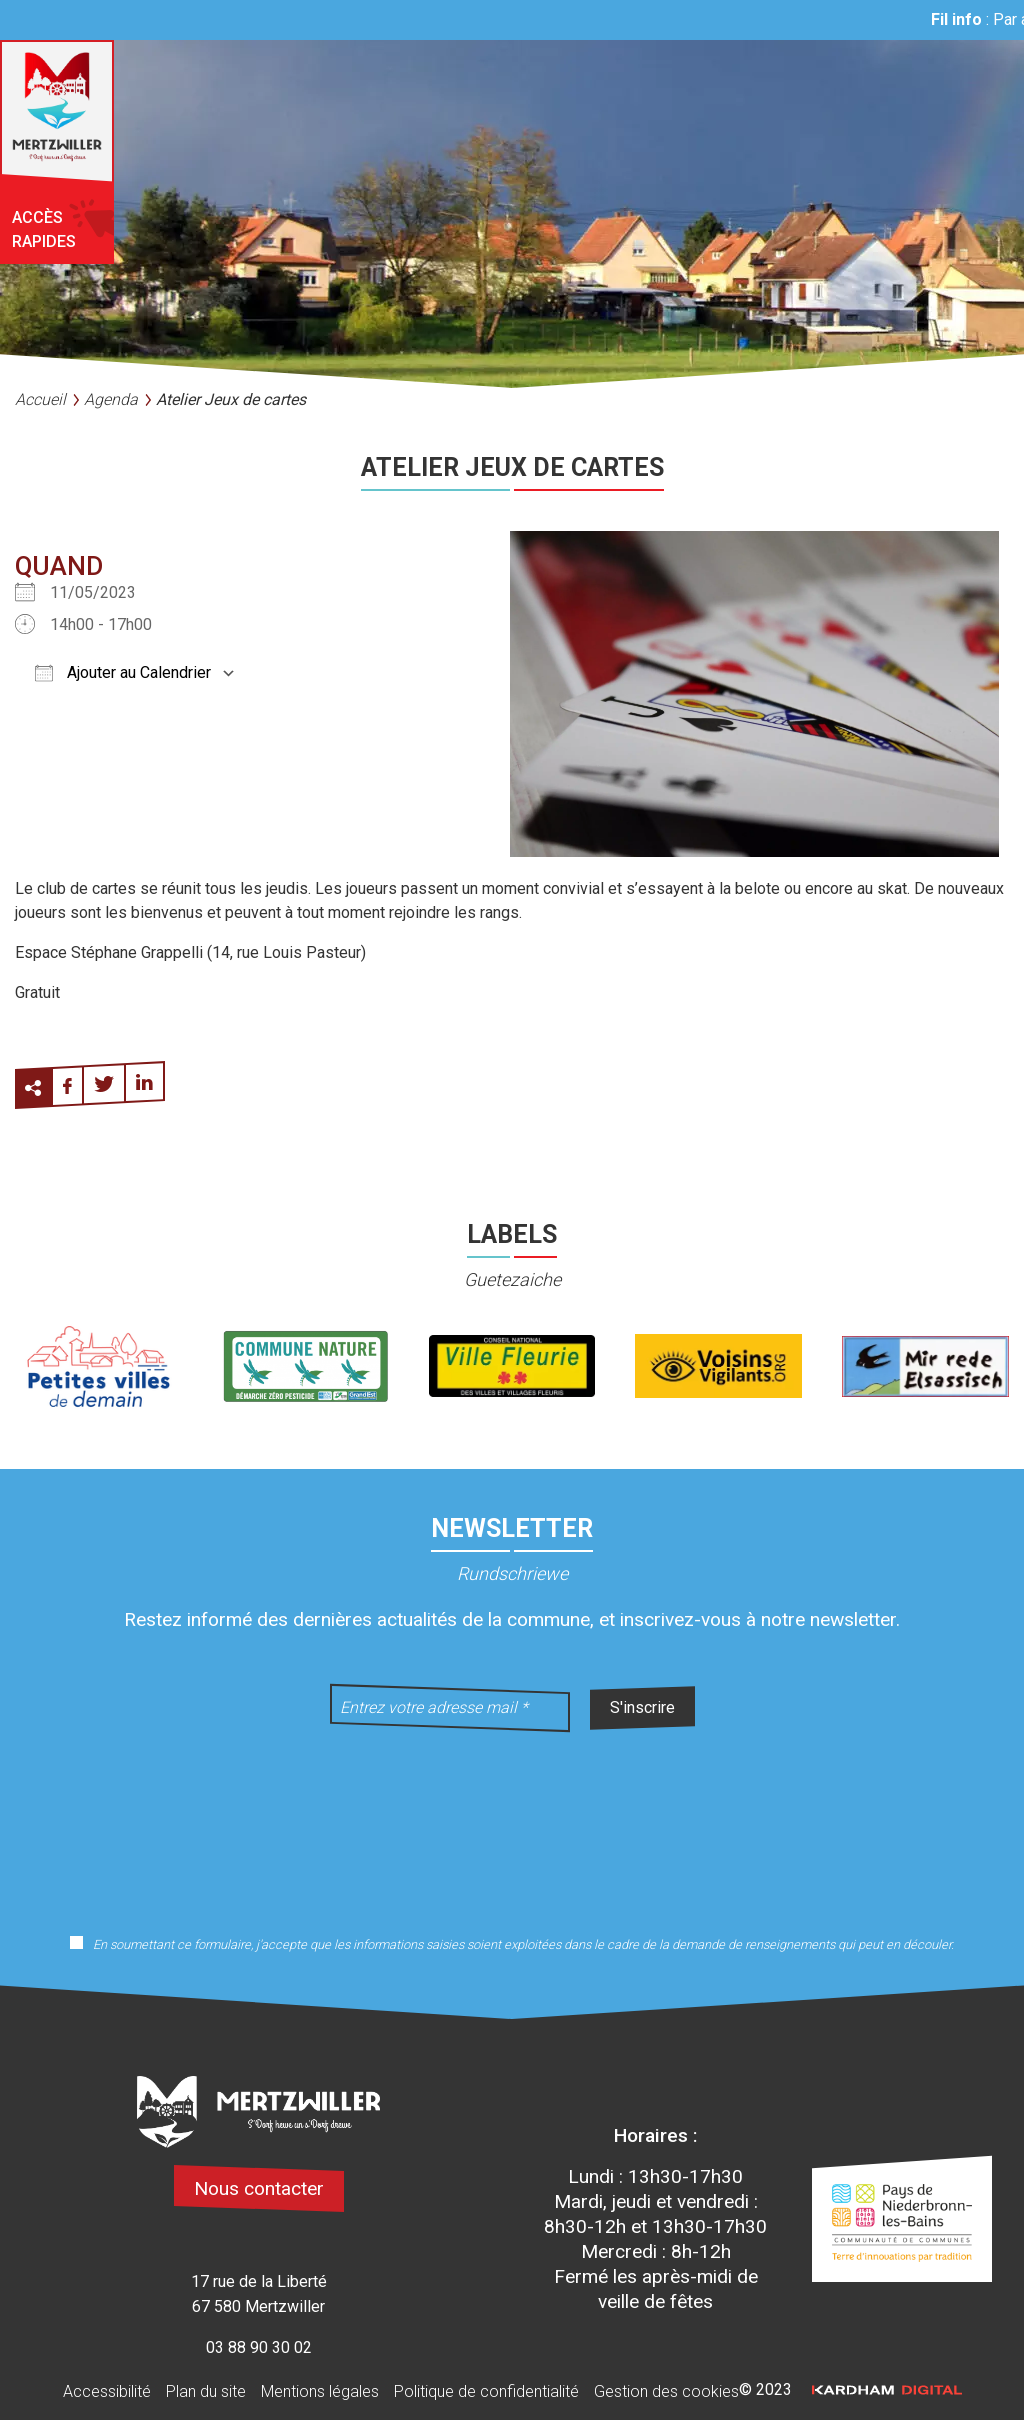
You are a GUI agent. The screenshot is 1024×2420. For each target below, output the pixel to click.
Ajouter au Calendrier (123, 672)
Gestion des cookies (666, 2391)
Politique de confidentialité (486, 2391)
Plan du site (206, 2391)
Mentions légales (320, 2391)
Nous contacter (259, 2188)
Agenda (111, 399)
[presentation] (512, 1820)
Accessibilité (107, 2391)
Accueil (40, 399)
